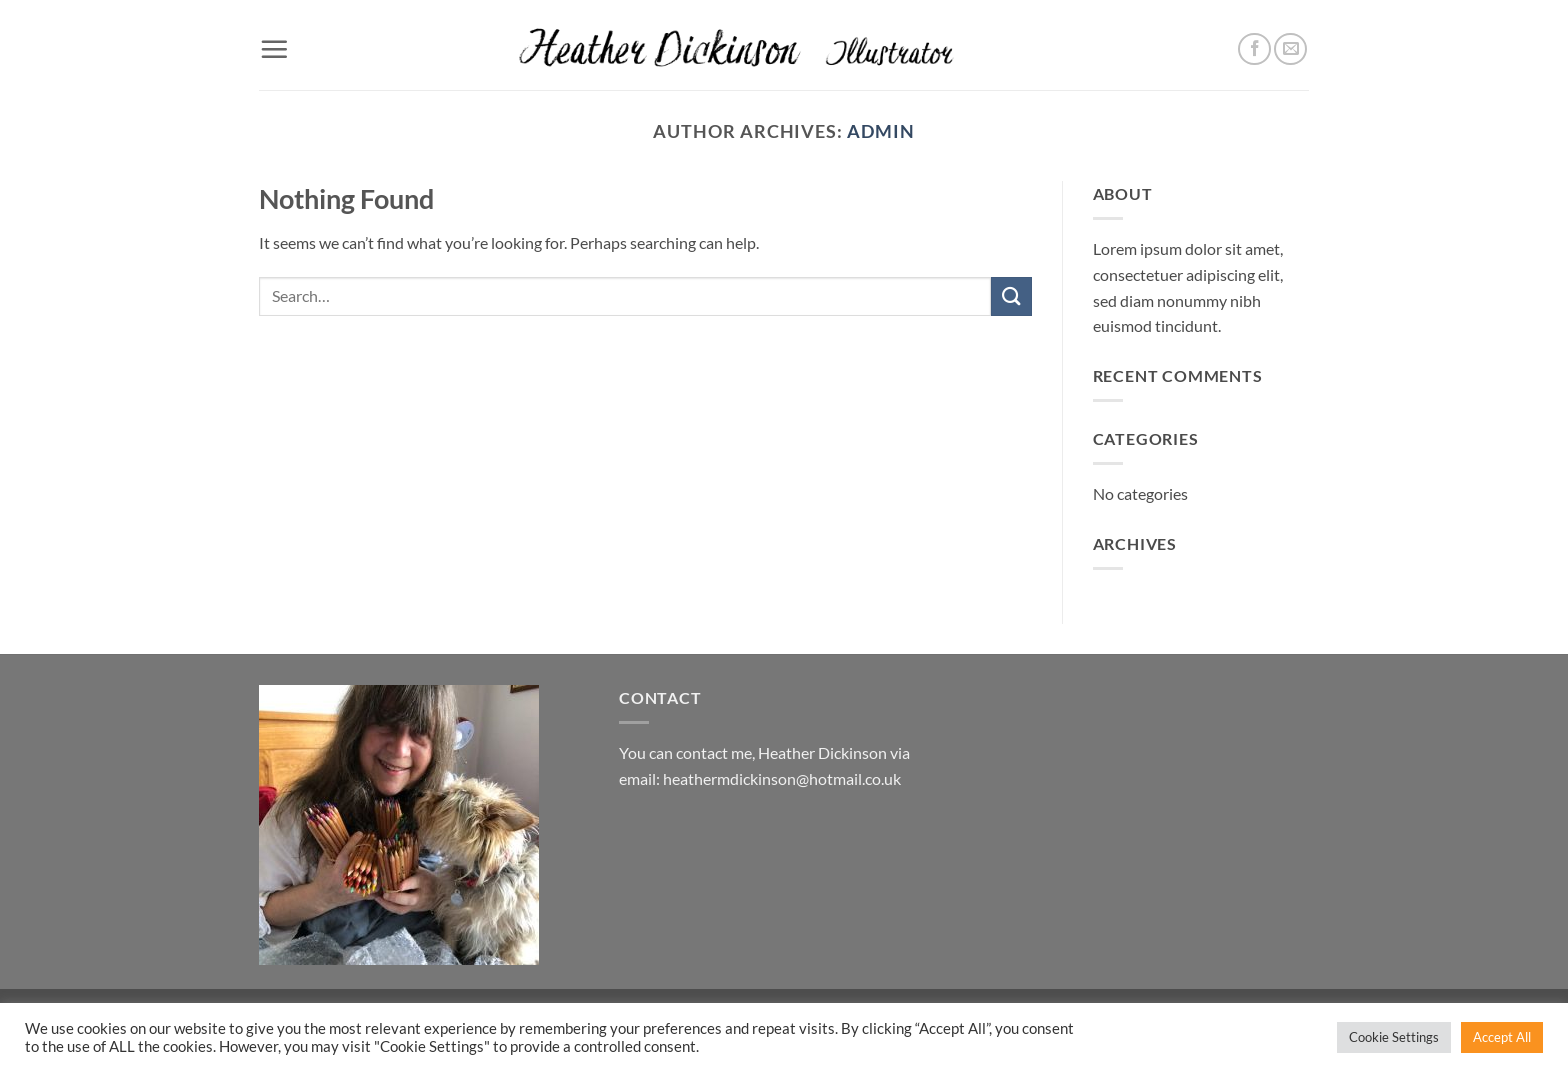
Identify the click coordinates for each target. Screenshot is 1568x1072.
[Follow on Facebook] (1254, 49)
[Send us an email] (1290, 49)
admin (881, 131)
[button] (274, 49)
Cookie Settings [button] (1394, 1037)
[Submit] (1011, 296)
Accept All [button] (1502, 1037)
